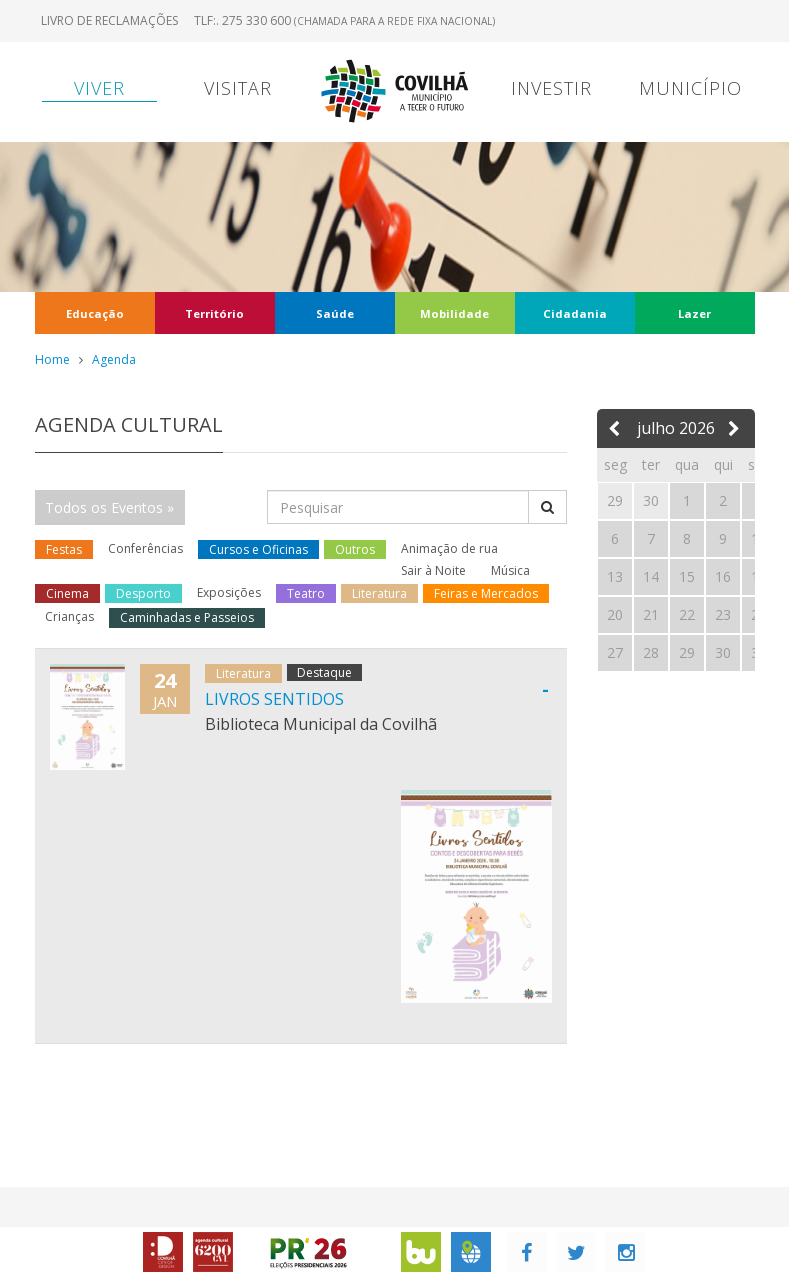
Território (214, 313)
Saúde (335, 313)
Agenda (114, 359)
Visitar (238, 88)
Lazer (694, 313)
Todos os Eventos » (109, 507)
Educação (95, 313)
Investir (551, 88)
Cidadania (575, 313)
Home (52, 359)
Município (690, 88)
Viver (99, 88)
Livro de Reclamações (109, 20)
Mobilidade (454, 313)
